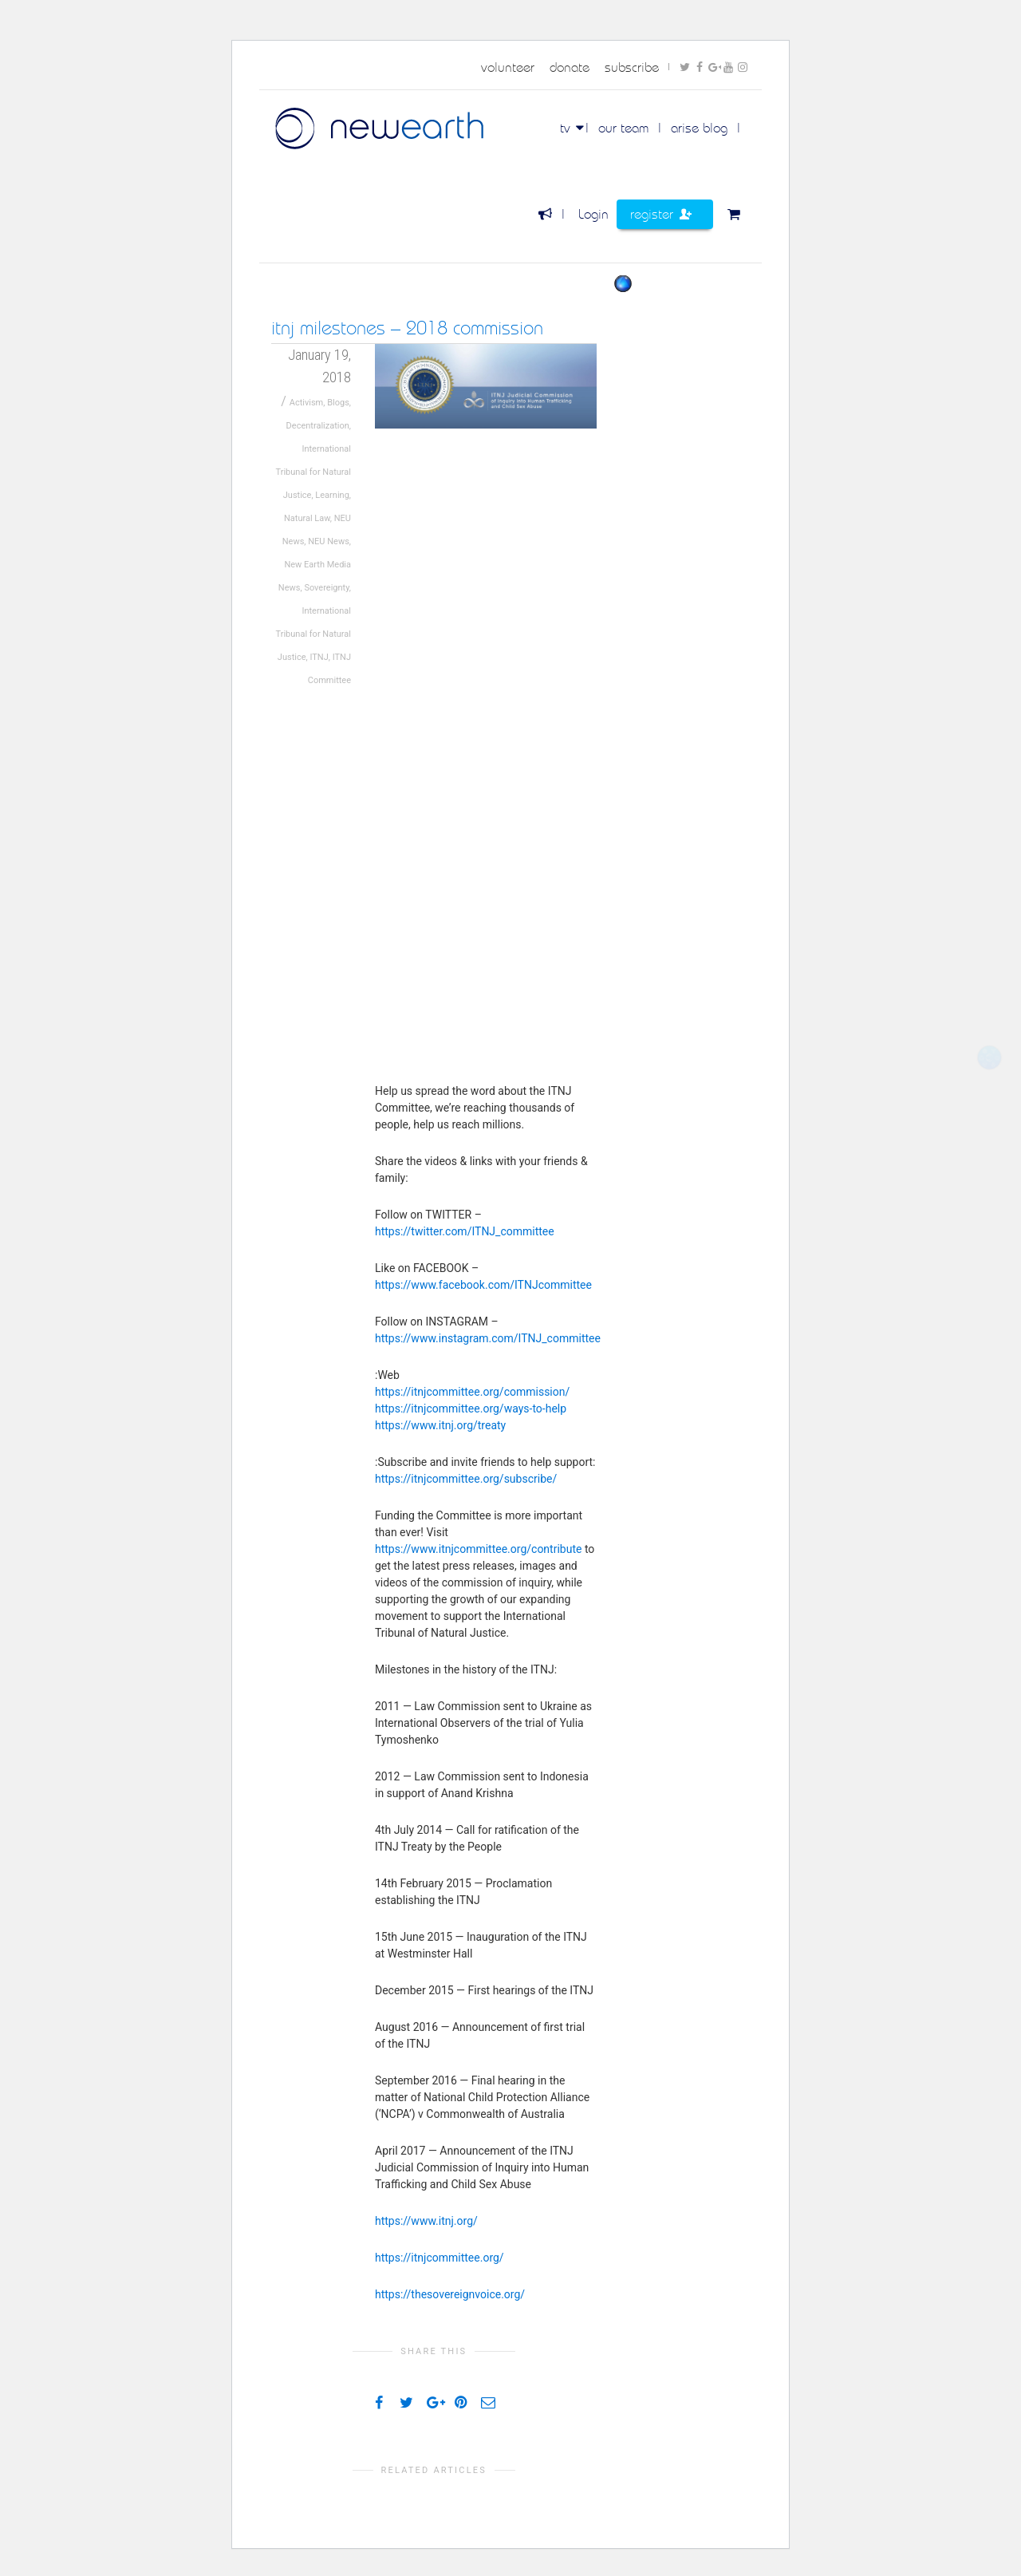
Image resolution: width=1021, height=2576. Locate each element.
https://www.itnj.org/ (426, 2220)
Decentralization (317, 426)
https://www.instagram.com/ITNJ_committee (488, 1338)
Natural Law (307, 518)
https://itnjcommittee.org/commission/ (472, 1391)
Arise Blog (699, 128)
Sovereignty (326, 588)
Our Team (623, 128)
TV (567, 128)
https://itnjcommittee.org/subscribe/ (466, 1478)
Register (661, 214)
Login (593, 214)
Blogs (338, 402)
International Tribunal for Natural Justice (313, 472)
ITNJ (318, 657)
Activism (307, 402)
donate (569, 67)
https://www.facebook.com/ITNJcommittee (483, 1284)
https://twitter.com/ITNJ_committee (464, 1231)
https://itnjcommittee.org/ (439, 2257)
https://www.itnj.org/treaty (440, 1425)
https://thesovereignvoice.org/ (450, 2294)
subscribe (632, 67)
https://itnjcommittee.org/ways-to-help (470, 1408)
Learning (332, 495)
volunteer (507, 67)
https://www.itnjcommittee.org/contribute (478, 1549)
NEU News (328, 541)
